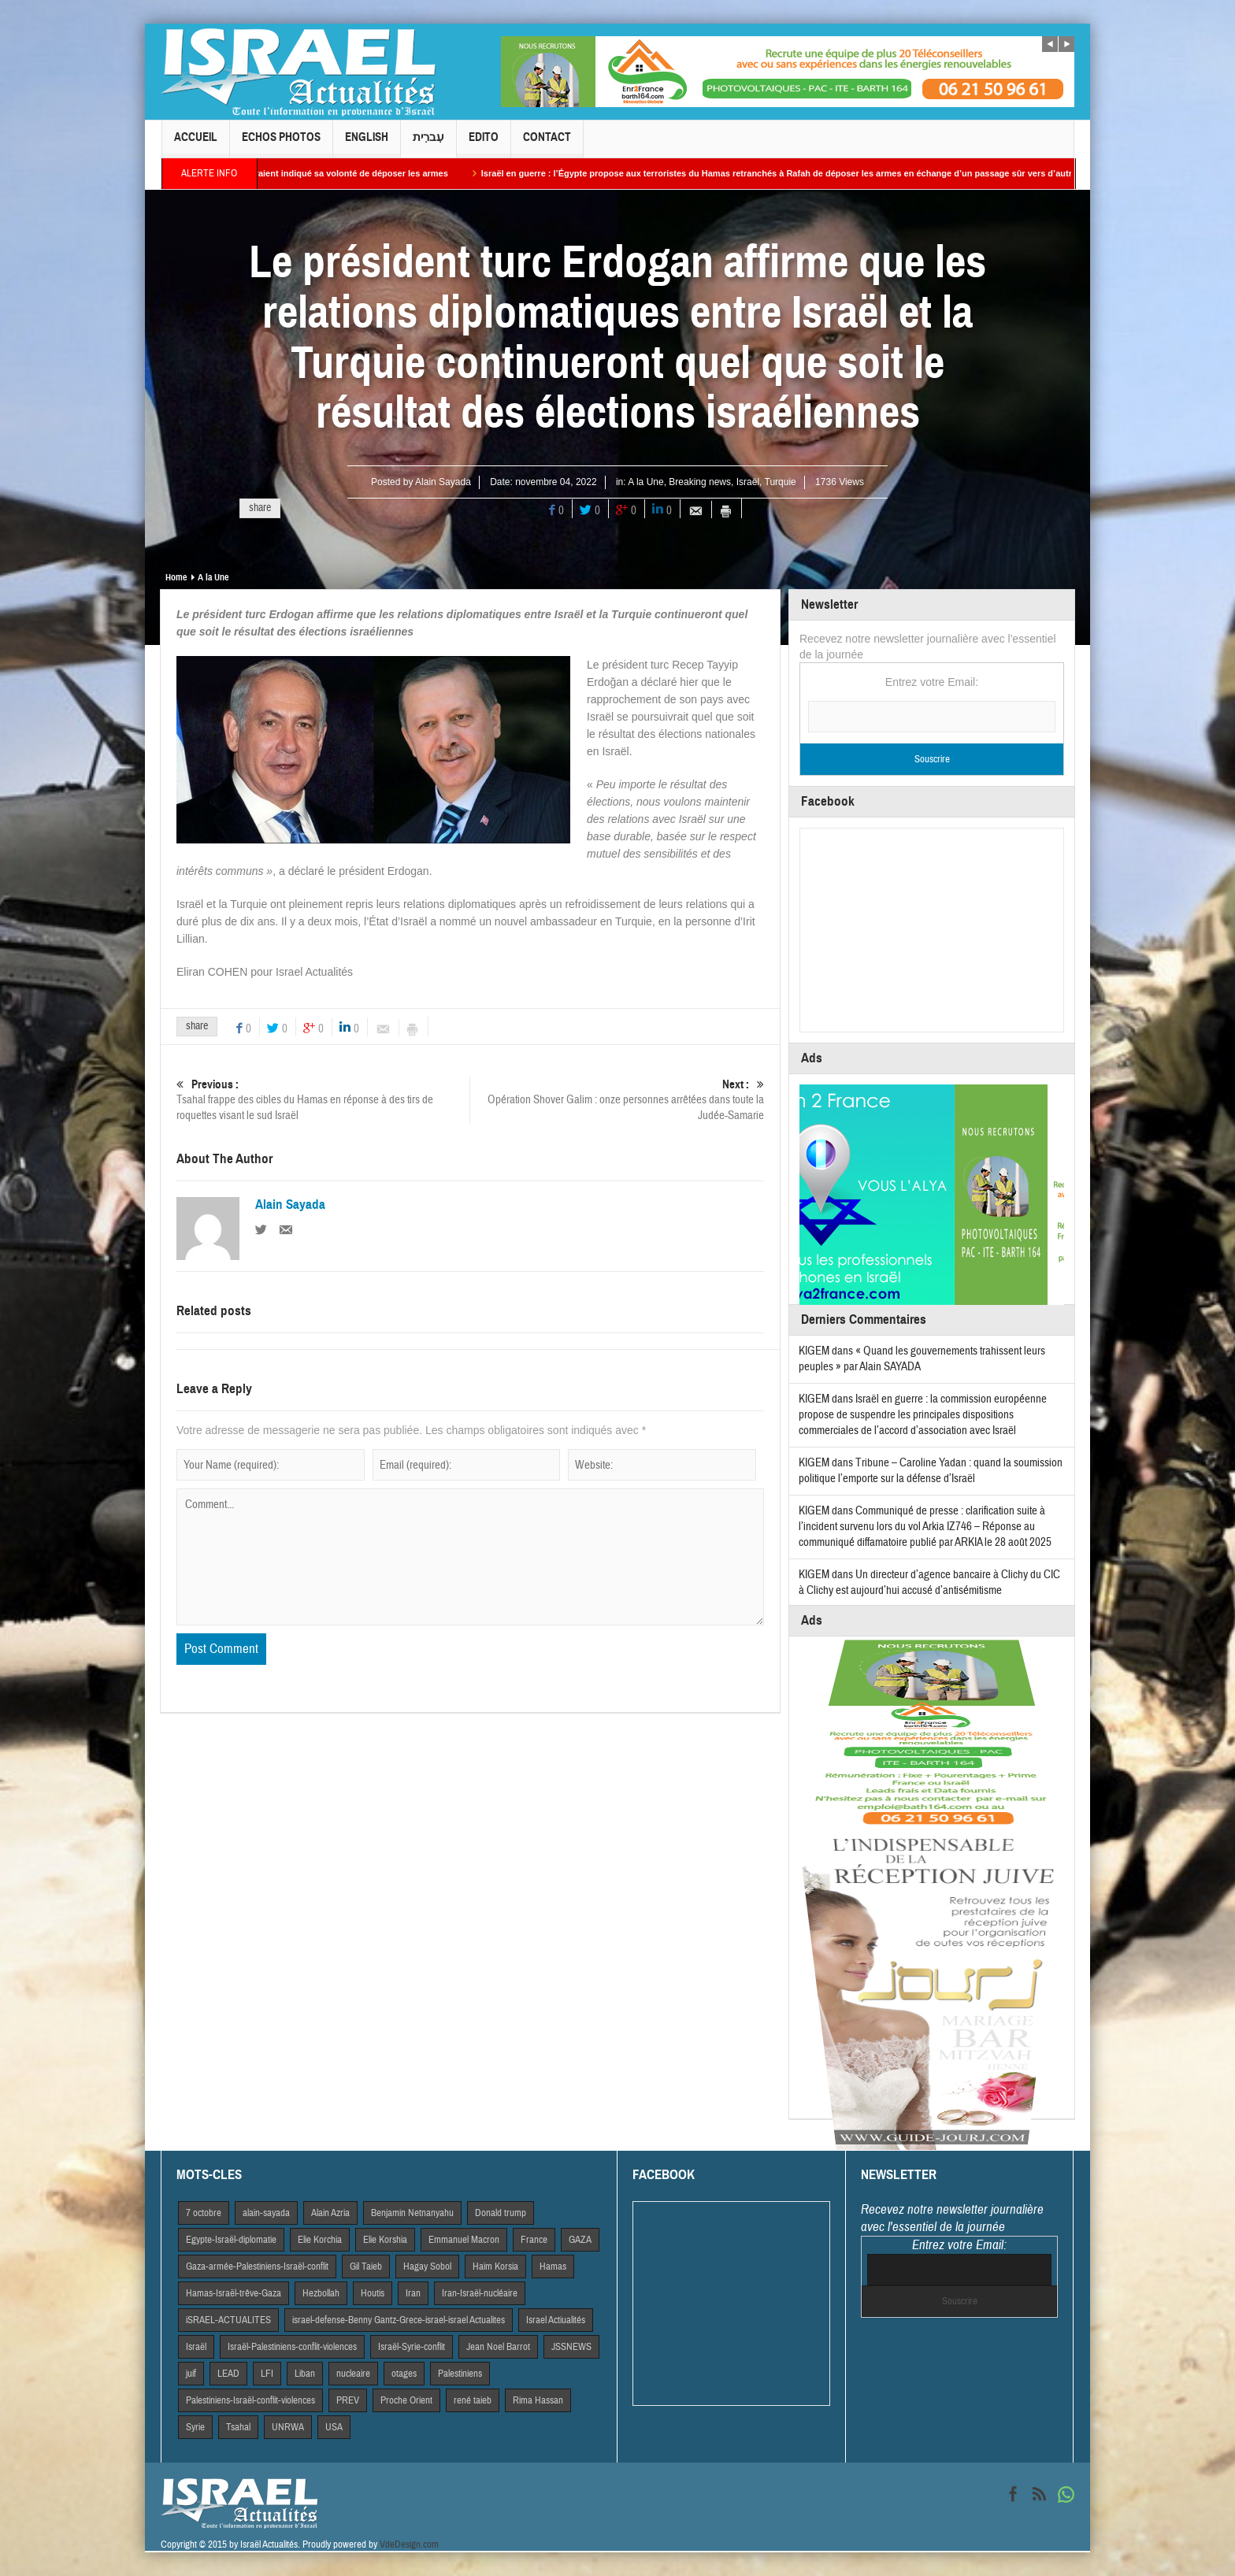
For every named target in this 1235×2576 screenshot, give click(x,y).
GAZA (580, 2239)
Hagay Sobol (427, 2266)
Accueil (195, 144)
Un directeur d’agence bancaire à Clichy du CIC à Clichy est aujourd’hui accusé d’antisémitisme (929, 1582)
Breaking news (700, 481)
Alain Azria (330, 2213)
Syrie (195, 2427)
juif (191, 2373)
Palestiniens (460, 2373)
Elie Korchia (320, 2239)
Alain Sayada (443, 481)
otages (404, 2373)
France (534, 2239)
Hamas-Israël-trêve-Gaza (233, 2293)
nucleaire (353, 2373)
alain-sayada (266, 2213)
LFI (267, 2373)
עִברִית (428, 144)
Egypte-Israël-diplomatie (231, 2239)
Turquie (780, 481)
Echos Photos (281, 144)
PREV (347, 2400)
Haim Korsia (495, 2266)
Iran (413, 2293)
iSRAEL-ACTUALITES (228, 2320)
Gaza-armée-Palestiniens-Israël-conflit (257, 2266)
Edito (483, 144)
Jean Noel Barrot (498, 2347)
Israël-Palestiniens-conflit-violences (292, 2347)
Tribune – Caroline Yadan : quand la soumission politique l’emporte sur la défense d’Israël (931, 1470)
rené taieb (472, 2400)
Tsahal (238, 2427)
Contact (547, 144)
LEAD (228, 2373)
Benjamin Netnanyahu (412, 2213)
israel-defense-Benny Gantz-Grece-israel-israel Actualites (398, 2320)
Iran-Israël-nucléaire (479, 2293)
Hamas (553, 2266)
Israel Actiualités (555, 2320)
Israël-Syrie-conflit (411, 2347)
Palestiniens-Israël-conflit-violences (250, 2400)
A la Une (645, 481)
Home (176, 577)
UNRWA (288, 2427)
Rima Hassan (538, 2400)
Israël (747, 481)
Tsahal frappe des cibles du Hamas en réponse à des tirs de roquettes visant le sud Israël (322, 1100)
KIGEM (814, 1351)
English (366, 144)
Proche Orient (406, 2400)
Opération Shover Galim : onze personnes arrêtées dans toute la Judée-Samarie (617, 1100)
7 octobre (203, 2213)
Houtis (372, 2293)
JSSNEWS (571, 2347)
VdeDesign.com (409, 2544)
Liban (305, 2373)
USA (334, 2427)
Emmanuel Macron (463, 2239)
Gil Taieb (366, 2266)
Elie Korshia (385, 2239)
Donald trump (500, 2213)
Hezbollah (320, 2293)
